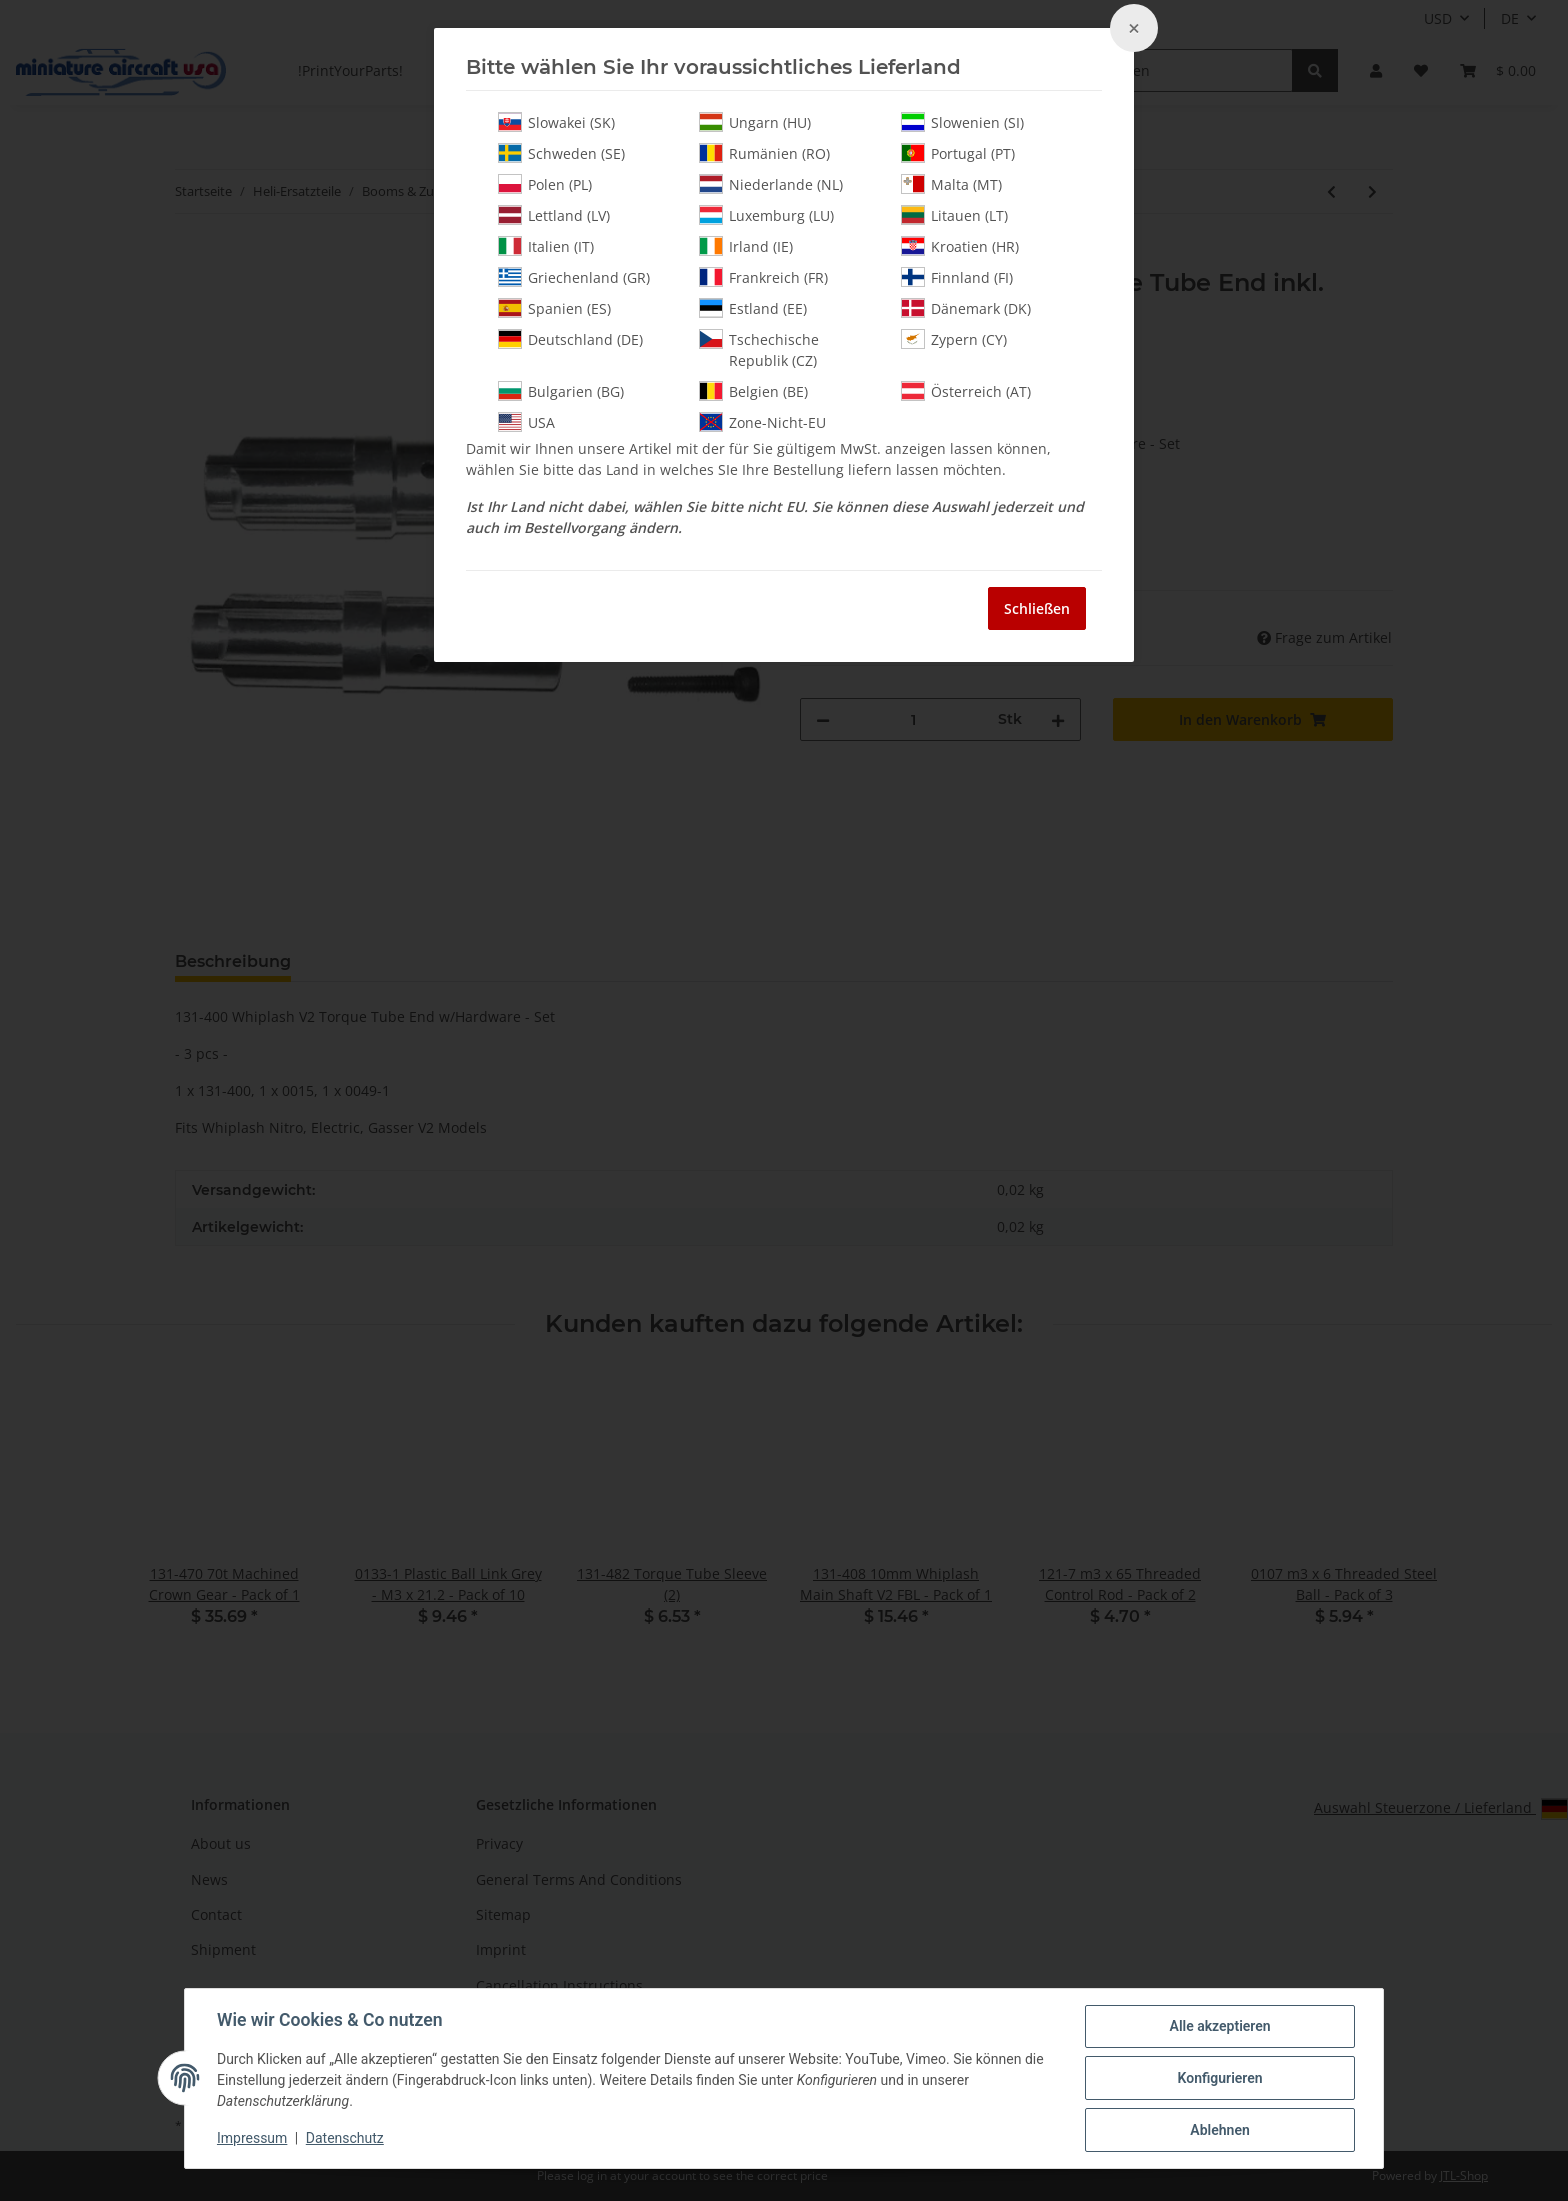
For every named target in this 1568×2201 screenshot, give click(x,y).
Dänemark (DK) (966, 308)
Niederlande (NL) (771, 184)
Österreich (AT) (966, 391)
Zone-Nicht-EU (762, 422)
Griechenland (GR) (574, 277)
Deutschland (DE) (570, 339)
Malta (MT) (951, 184)
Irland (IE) (746, 246)
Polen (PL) (545, 184)
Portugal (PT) (958, 153)
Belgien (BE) (753, 391)
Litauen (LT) (954, 215)
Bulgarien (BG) (561, 391)
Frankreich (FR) (763, 277)
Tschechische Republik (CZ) (759, 349)
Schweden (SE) (561, 153)
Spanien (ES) (554, 308)
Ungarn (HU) (755, 122)
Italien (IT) (546, 246)
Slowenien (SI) (962, 122)
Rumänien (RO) (764, 153)
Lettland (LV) (554, 215)
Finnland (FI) (957, 277)
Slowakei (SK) (556, 122)
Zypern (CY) (954, 339)
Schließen (1037, 608)
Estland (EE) (753, 308)
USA (526, 422)
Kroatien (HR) (960, 246)
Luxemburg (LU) (766, 215)
